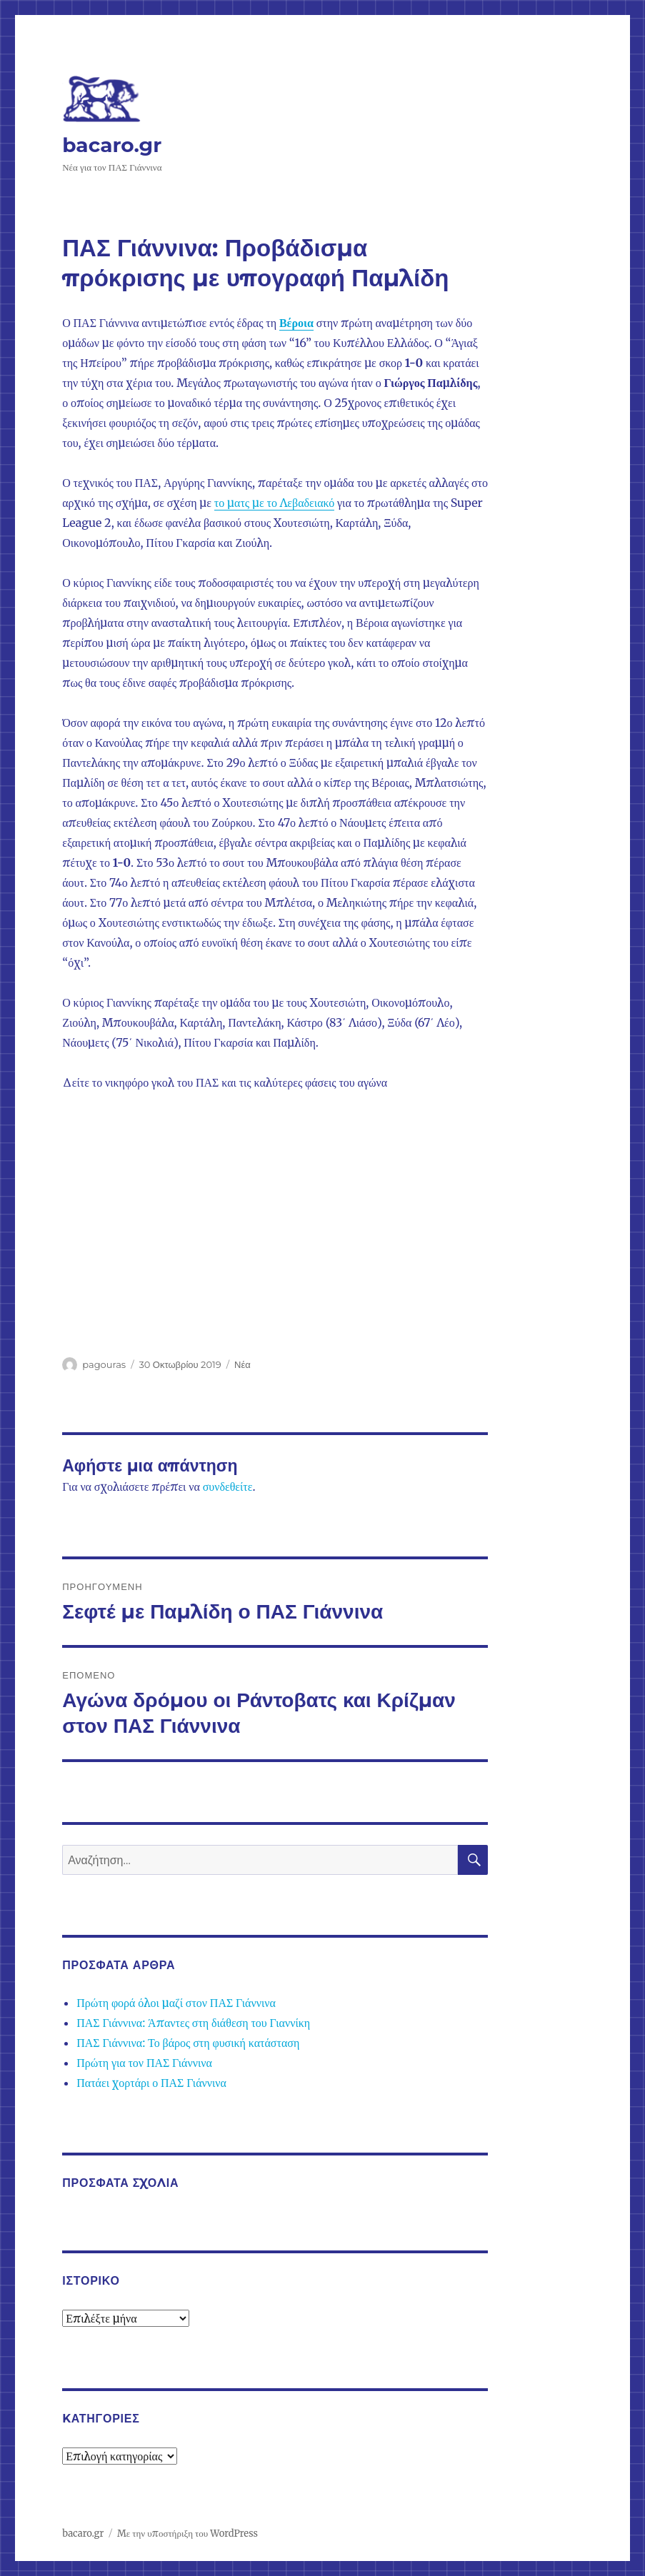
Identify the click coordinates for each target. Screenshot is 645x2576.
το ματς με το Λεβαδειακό (274, 502)
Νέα (242, 1364)
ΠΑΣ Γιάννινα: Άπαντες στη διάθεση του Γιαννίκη (193, 2023)
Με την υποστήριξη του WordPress (187, 2533)
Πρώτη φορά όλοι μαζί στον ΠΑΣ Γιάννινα (176, 2003)
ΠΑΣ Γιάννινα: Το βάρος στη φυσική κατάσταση (187, 2043)
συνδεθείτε (228, 1486)
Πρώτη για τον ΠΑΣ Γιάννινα (144, 2063)
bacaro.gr (111, 145)
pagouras (104, 1364)
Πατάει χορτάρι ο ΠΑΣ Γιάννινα (151, 2083)
